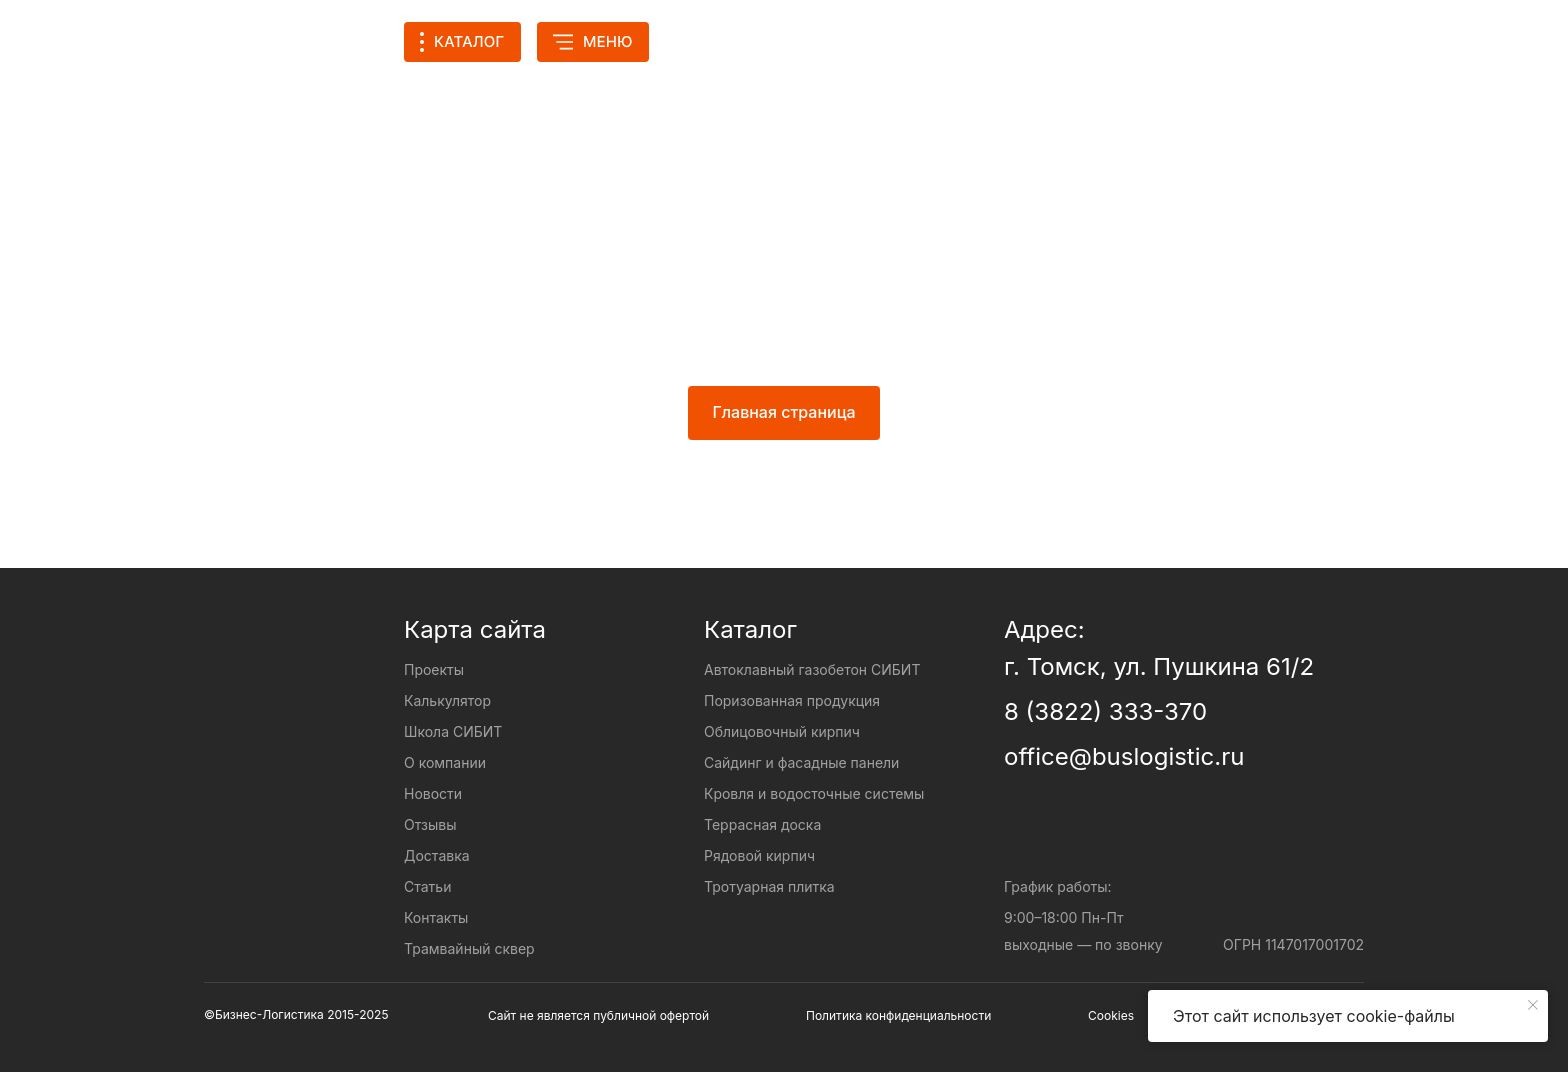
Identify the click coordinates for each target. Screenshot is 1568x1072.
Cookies (1111, 1015)
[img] (1053, 42)
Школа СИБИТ (453, 731)
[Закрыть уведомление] (1533, 1005)
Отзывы (430, 824)
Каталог (750, 629)
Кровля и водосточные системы (814, 793)
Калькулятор (875, 41)
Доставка (437, 855)
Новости (433, 793)
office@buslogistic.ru (1124, 756)
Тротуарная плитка (769, 886)
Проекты (734, 41)
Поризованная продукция (792, 700)
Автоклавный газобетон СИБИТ (812, 669)
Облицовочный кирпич (782, 731)
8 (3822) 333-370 (1105, 711)
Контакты (436, 917)
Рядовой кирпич (759, 855)
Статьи (427, 886)
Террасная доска (762, 824)
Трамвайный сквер (469, 948)
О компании (445, 762)
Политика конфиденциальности (898, 1015)
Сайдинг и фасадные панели (801, 762)
